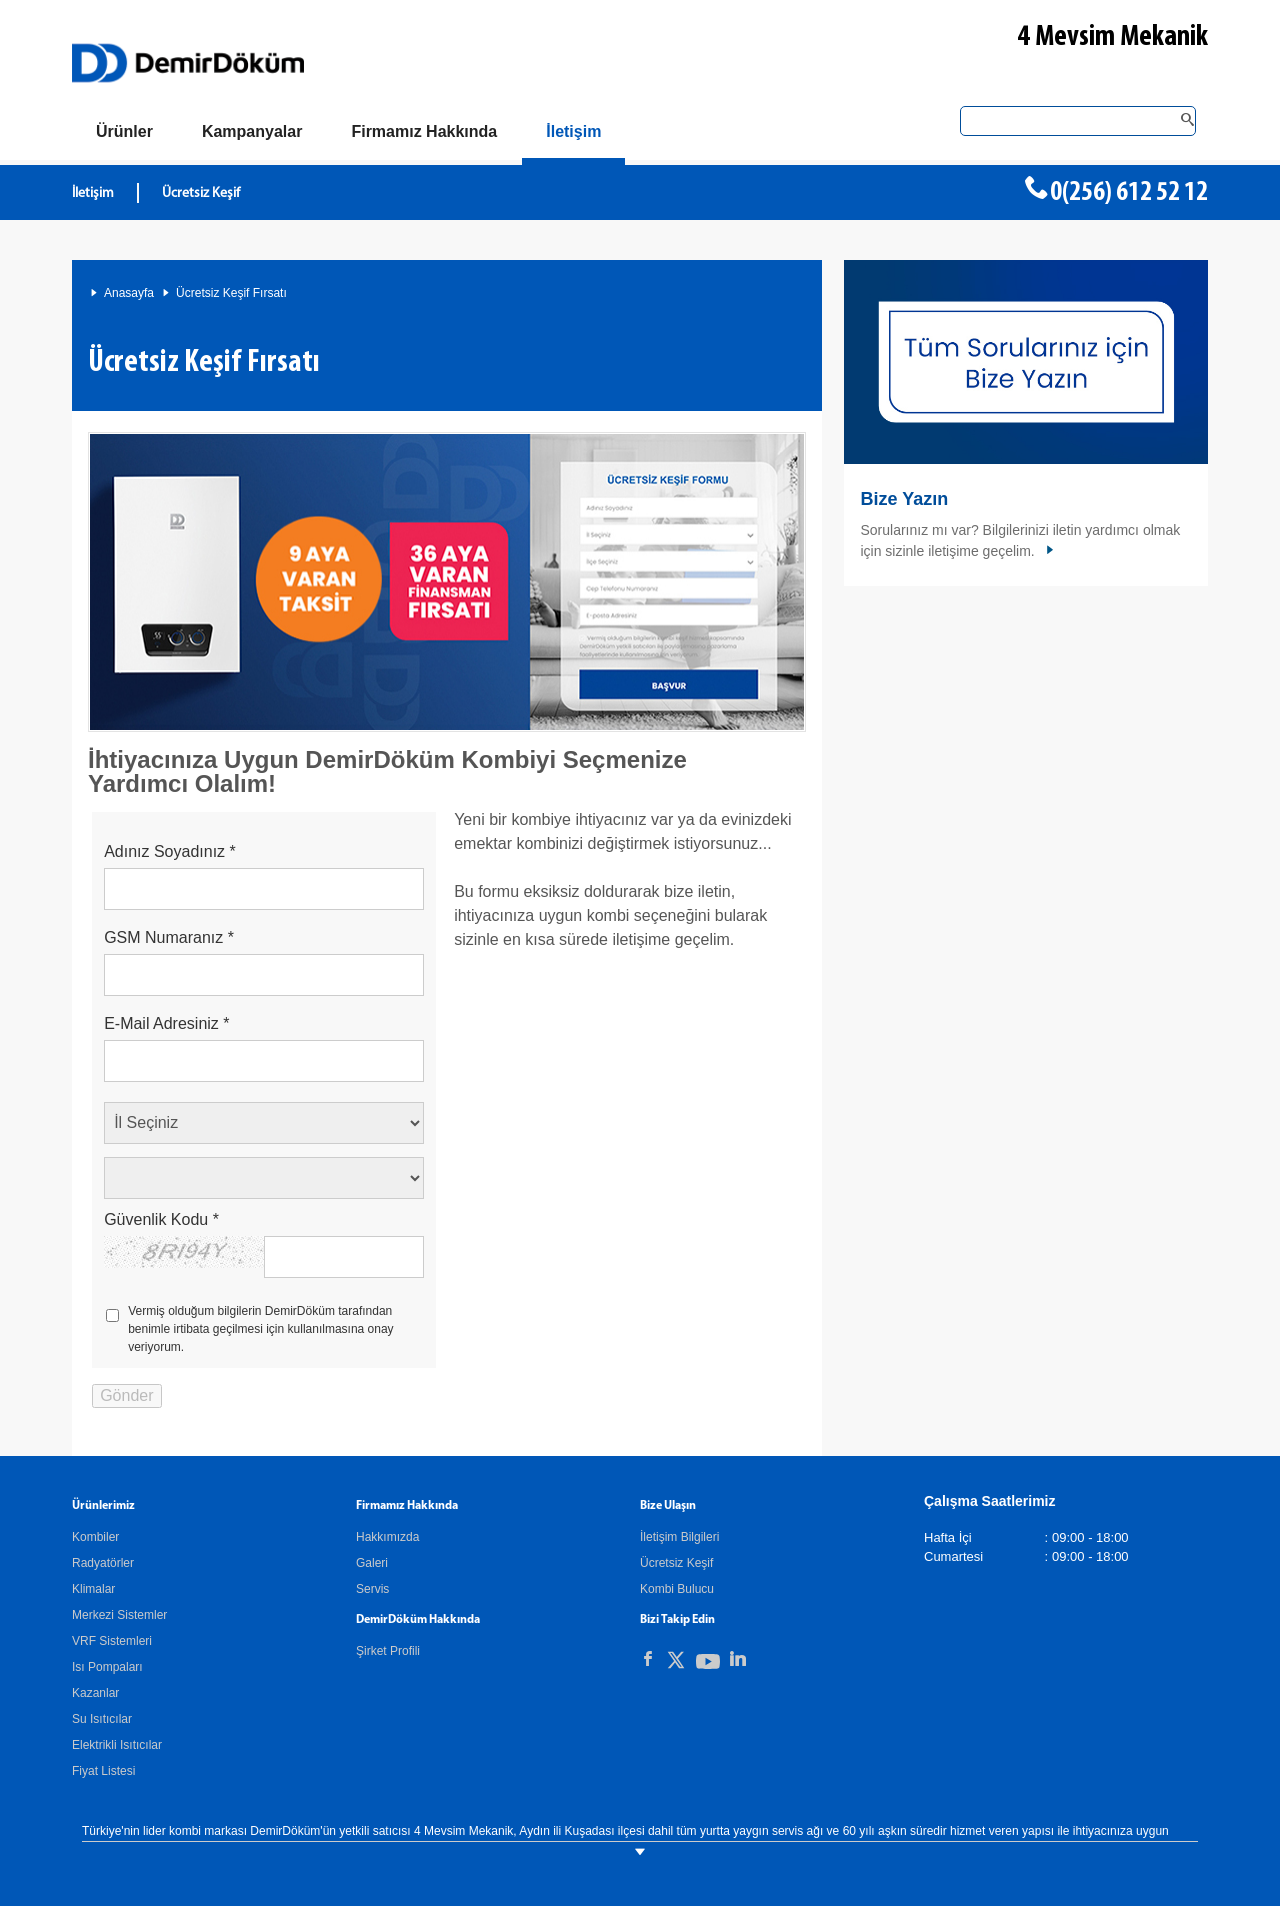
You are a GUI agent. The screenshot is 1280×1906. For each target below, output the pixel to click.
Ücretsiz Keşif (201, 193)
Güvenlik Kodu (161, 1219)
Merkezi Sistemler (119, 1615)
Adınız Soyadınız (170, 851)
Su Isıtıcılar (102, 1719)
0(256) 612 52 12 (1129, 193)
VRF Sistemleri (112, 1641)
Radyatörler (103, 1563)
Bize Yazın (904, 499)
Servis (372, 1589)
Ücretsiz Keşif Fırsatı (231, 293)
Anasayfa (129, 293)
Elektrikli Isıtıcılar (117, 1745)
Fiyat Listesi (103, 1771)
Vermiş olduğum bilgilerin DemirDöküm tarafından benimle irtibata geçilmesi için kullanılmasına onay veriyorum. (260, 1329)
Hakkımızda (387, 1537)
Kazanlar (95, 1693)
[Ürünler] (124, 132)
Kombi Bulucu (677, 1589)
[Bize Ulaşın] (573, 135)
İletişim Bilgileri (679, 1537)
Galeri (372, 1563)
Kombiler (95, 1537)
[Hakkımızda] (424, 132)
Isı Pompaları (107, 1667)
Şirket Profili (388, 1651)
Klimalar (93, 1589)
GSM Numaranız (169, 937)
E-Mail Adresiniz (166, 1023)
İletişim (93, 193)
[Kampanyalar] (252, 132)
